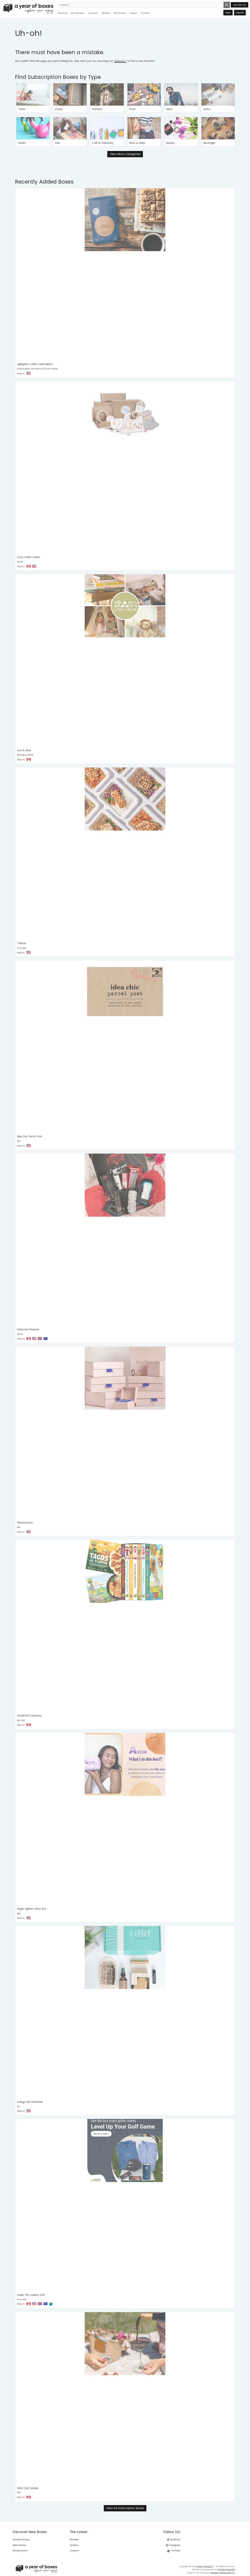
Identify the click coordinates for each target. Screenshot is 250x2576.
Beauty (170, 142)
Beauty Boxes (20, 2550)
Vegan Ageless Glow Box (31, 1908)
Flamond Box (25, 1522)
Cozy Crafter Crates (28, 557)
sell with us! (239, 4)
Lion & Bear (24, 750)
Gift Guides (120, 13)
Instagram (173, 2545)
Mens (169, 109)
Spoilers (106, 13)
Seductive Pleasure (28, 1329)
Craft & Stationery (102, 142)
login (228, 12)
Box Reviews (77, 13)
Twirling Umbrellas (226, 2569)
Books (59, 109)
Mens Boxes (19, 2545)
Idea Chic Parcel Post (29, 1136)
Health (22, 142)
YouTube (173, 2550)
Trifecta (21, 943)
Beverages (209, 142)
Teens (21, 109)
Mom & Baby (137, 142)
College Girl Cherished (30, 2101)
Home (206, 109)
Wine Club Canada (27, 2488)
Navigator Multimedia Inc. (223, 2572)
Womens (97, 109)
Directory (62, 13)
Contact (145, 13)
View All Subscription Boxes (125, 2508)
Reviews (74, 2539)
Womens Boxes (21, 2539)
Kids (57, 142)
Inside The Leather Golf (31, 2294)
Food (132, 109)
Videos (133, 13)
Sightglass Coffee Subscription (35, 364)
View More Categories (125, 154)
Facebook (173, 2539)
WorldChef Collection (29, 1715)
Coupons (93, 13)
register (240, 12)
